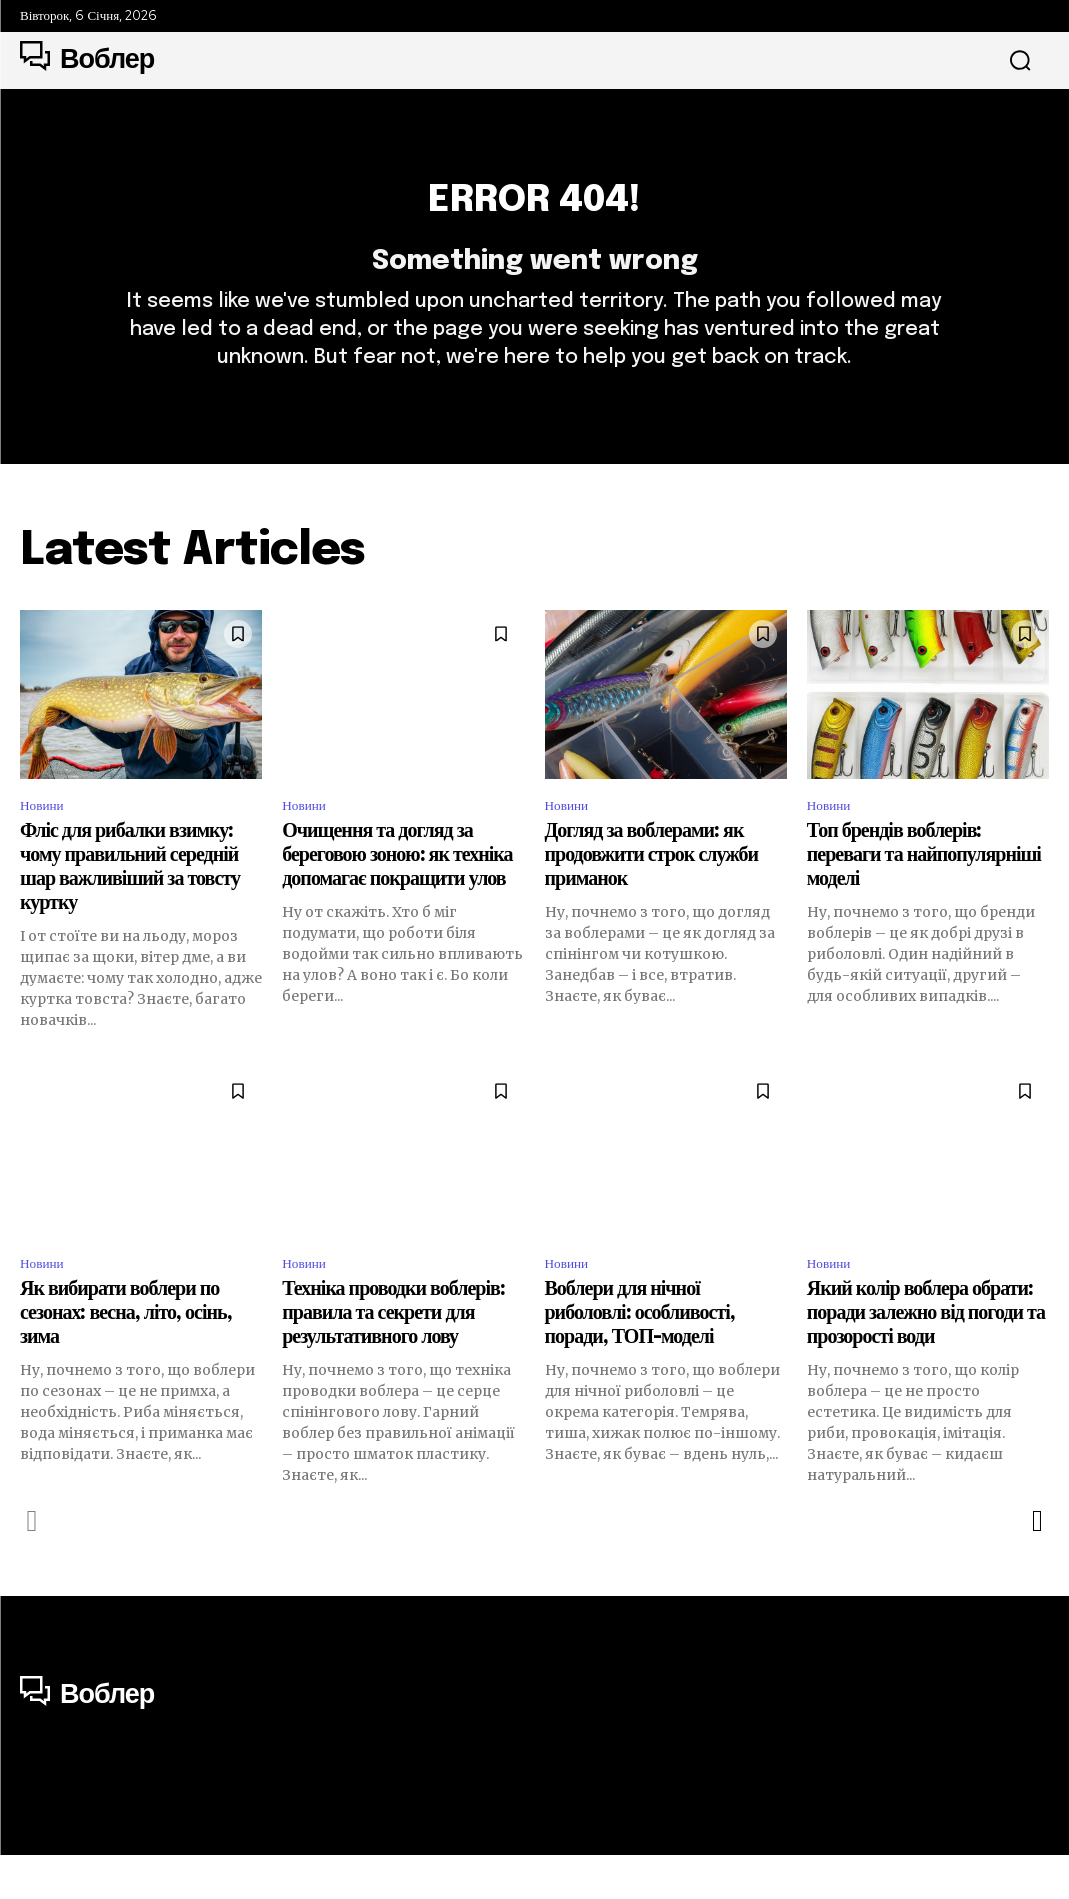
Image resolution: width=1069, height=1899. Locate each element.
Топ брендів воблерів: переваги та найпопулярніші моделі (924, 895)
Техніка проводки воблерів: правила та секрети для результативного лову (393, 1357)
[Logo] (87, 60)
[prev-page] (32, 1565)
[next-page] (1036, 1565)
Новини (46, 843)
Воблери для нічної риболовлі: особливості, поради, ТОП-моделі (640, 1357)
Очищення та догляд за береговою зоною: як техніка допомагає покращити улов (397, 895)
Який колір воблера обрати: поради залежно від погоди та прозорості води (926, 1357)
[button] (1020, 61)
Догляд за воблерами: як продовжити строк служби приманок (651, 895)
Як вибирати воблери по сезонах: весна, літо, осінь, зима (126, 1357)
